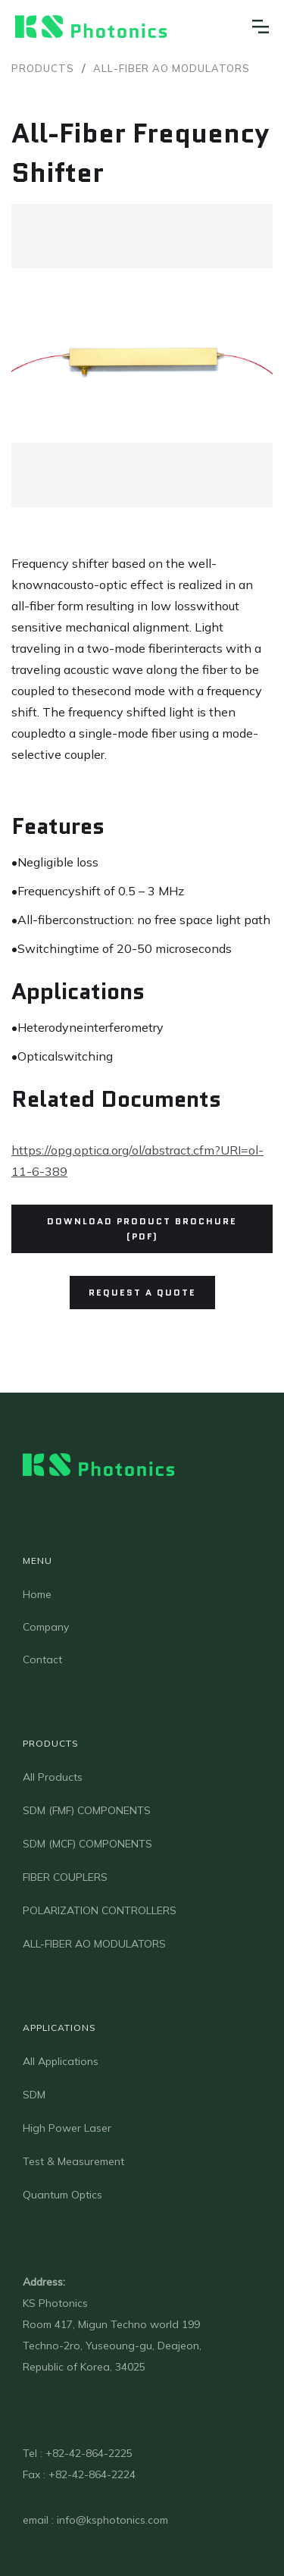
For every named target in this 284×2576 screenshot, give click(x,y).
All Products (53, 1777)
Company (46, 1627)
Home (37, 1594)
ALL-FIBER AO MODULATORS (171, 68)
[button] (260, 26)
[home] (91, 26)
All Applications (60, 2061)
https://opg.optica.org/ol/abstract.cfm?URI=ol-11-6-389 (137, 1160)
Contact (42, 1659)
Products (42, 68)
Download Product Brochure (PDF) (142, 1228)
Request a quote (142, 1292)
